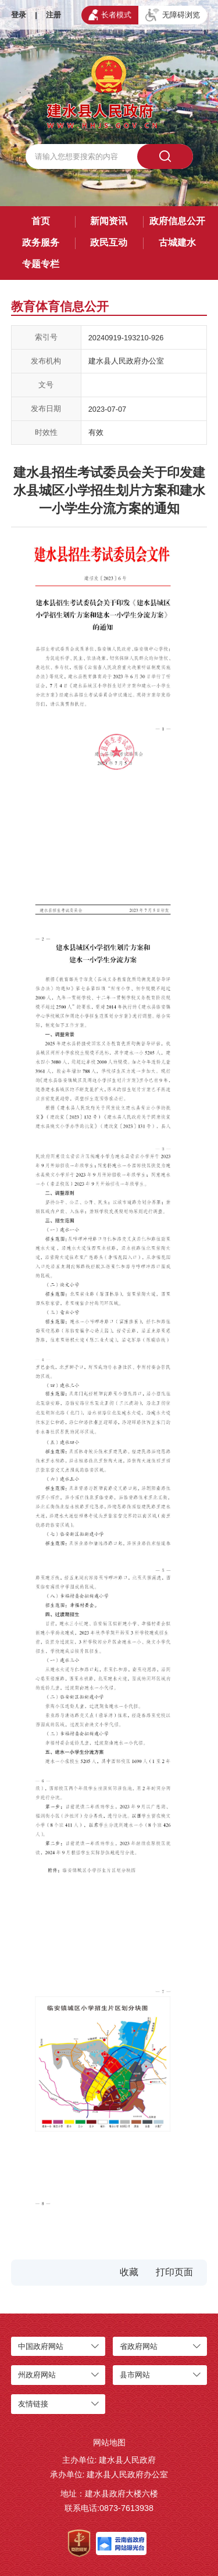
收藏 (129, 2272)
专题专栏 (40, 264)
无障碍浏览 (172, 15)
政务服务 (40, 242)
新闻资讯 (108, 221)
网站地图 (109, 2442)
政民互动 (108, 242)
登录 (18, 14)
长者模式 (109, 14)
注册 (53, 14)
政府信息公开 (177, 221)
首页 (40, 221)
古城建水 (177, 242)
